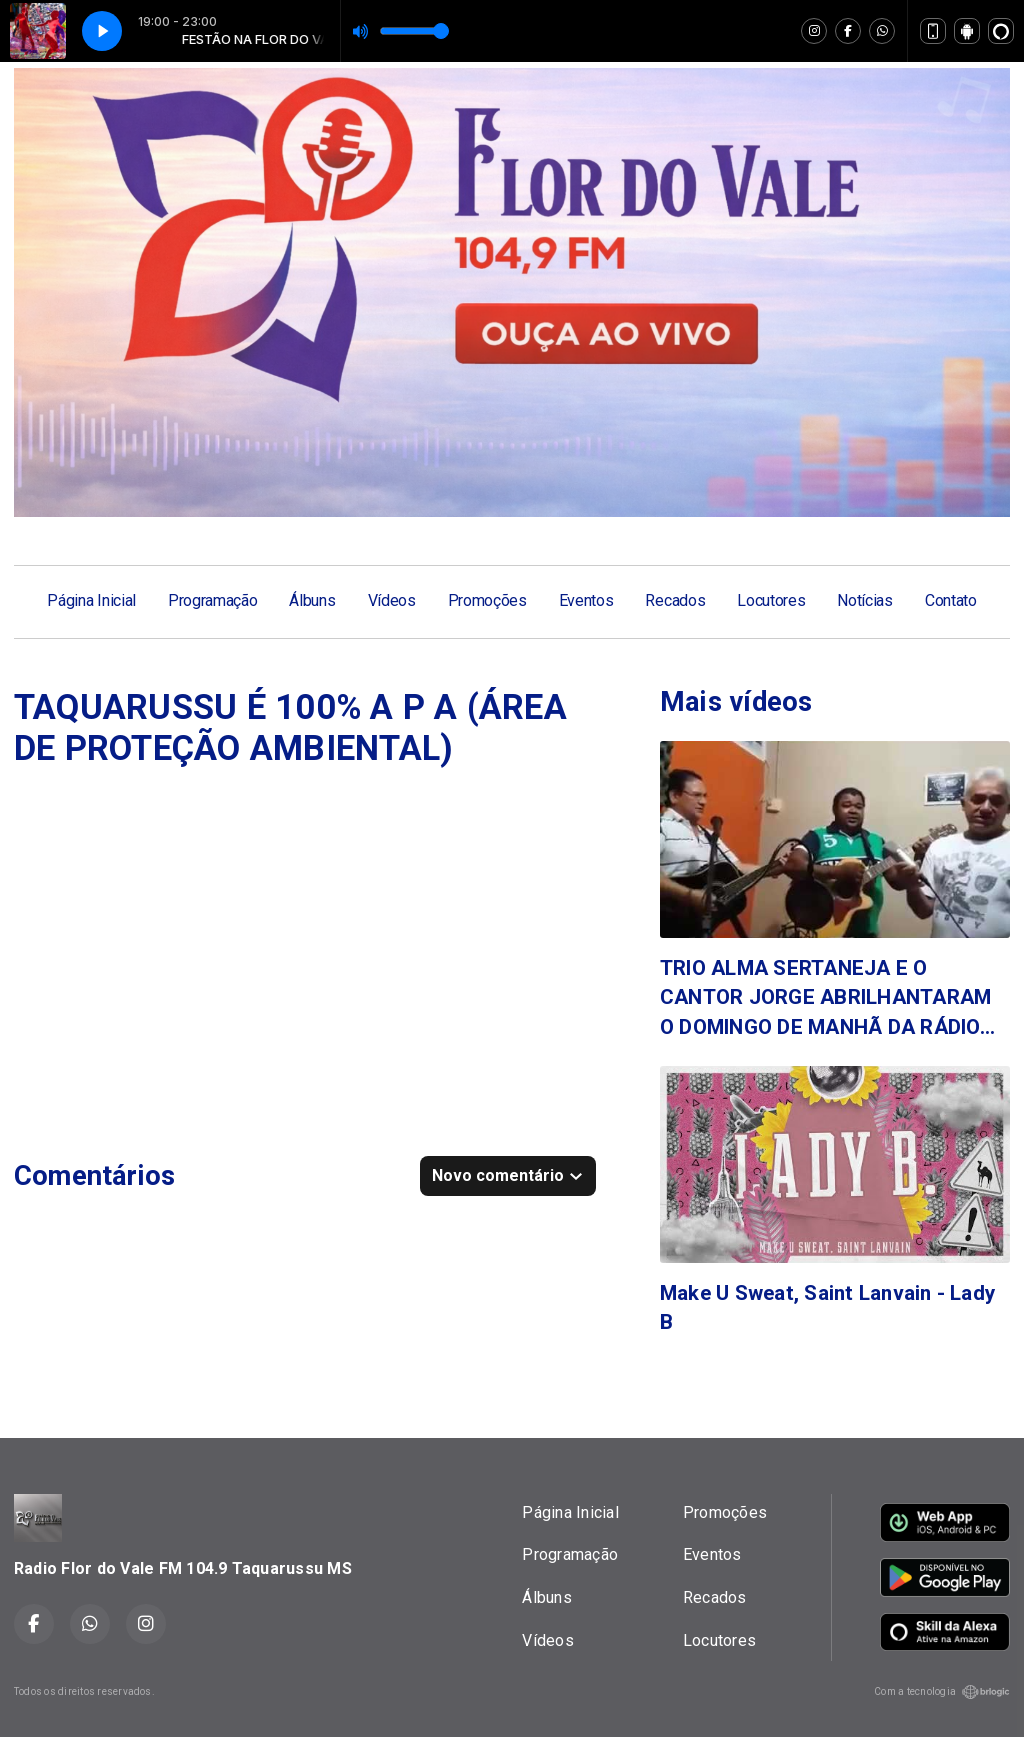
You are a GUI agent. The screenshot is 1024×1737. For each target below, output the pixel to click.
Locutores (771, 600)
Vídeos (392, 600)
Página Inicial (91, 600)
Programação (212, 600)
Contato (951, 600)
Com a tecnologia (942, 1692)
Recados (675, 600)
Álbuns (312, 600)
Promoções (487, 600)
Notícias (864, 600)
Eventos (586, 600)
